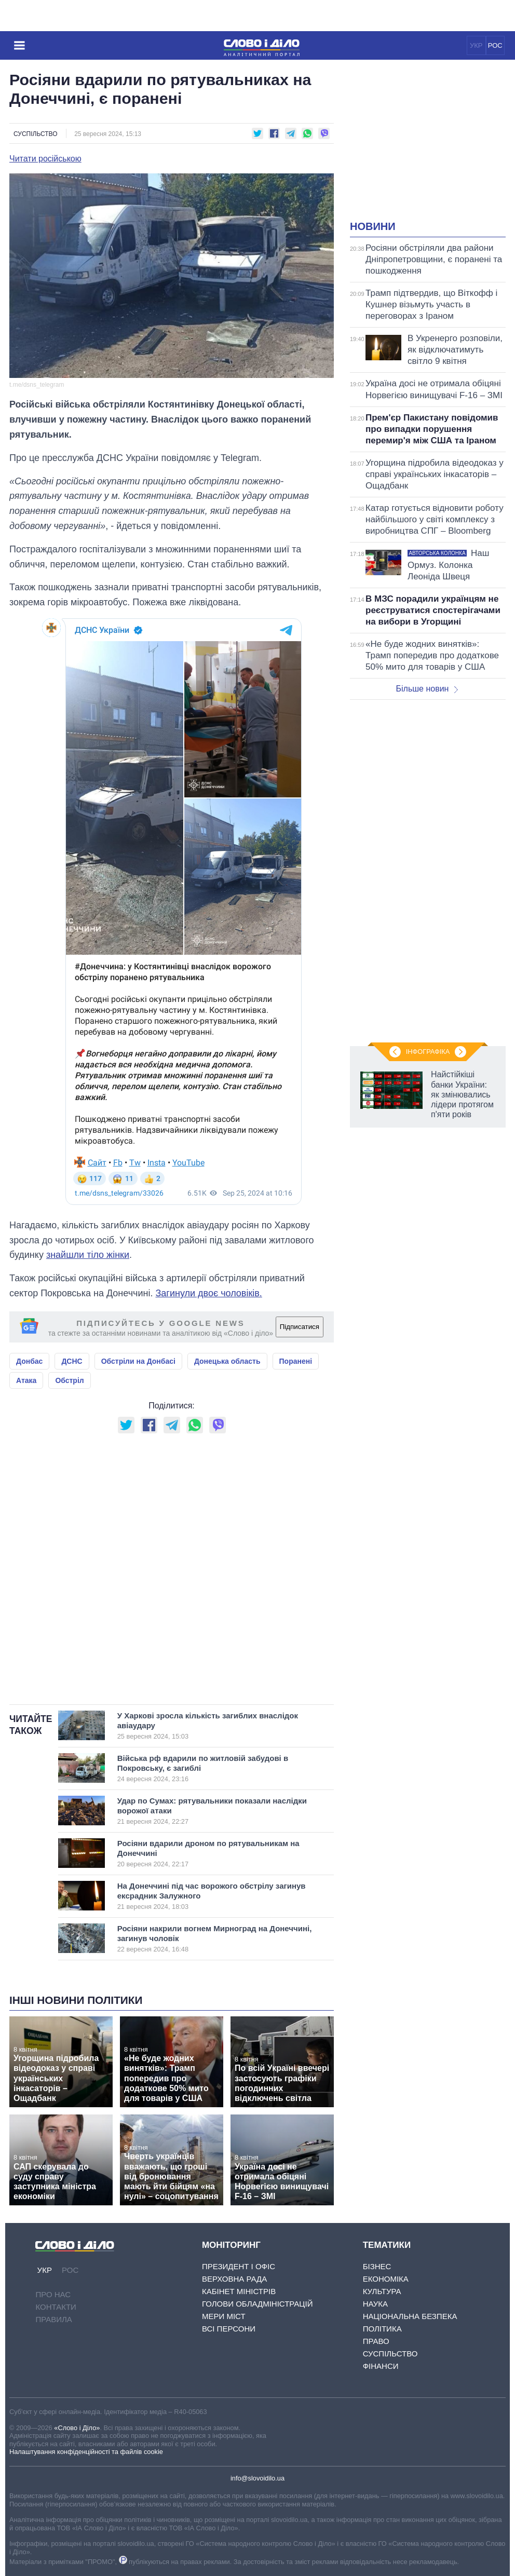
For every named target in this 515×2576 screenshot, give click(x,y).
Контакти (55, 2306)
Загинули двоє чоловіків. (208, 1293)
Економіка (386, 2278)
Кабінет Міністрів (239, 2291)
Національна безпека (410, 2316)
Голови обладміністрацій (257, 2303)
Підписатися (299, 1327)
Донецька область (227, 1361)
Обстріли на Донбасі (138, 1361)
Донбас (29, 1361)
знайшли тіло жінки (87, 1255)
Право (376, 2341)
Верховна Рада (234, 2278)
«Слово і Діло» (77, 2428)
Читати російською (45, 159)
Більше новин (427, 688)
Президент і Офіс (238, 2266)
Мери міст (224, 2316)
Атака (26, 1380)
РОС (495, 45)
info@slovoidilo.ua (257, 2478)
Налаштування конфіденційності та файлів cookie (86, 2452)
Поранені (296, 1361)
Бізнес (377, 2266)
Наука (375, 2303)
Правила (53, 2319)
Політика (382, 2328)
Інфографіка (428, 1051)
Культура (382, 2291)
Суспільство (35, 134)
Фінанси (381, 2366)
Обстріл (69, 1380)
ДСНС (71, 1361)
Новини (373, 226)
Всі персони (228, 2328)
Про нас (53, 2294)
